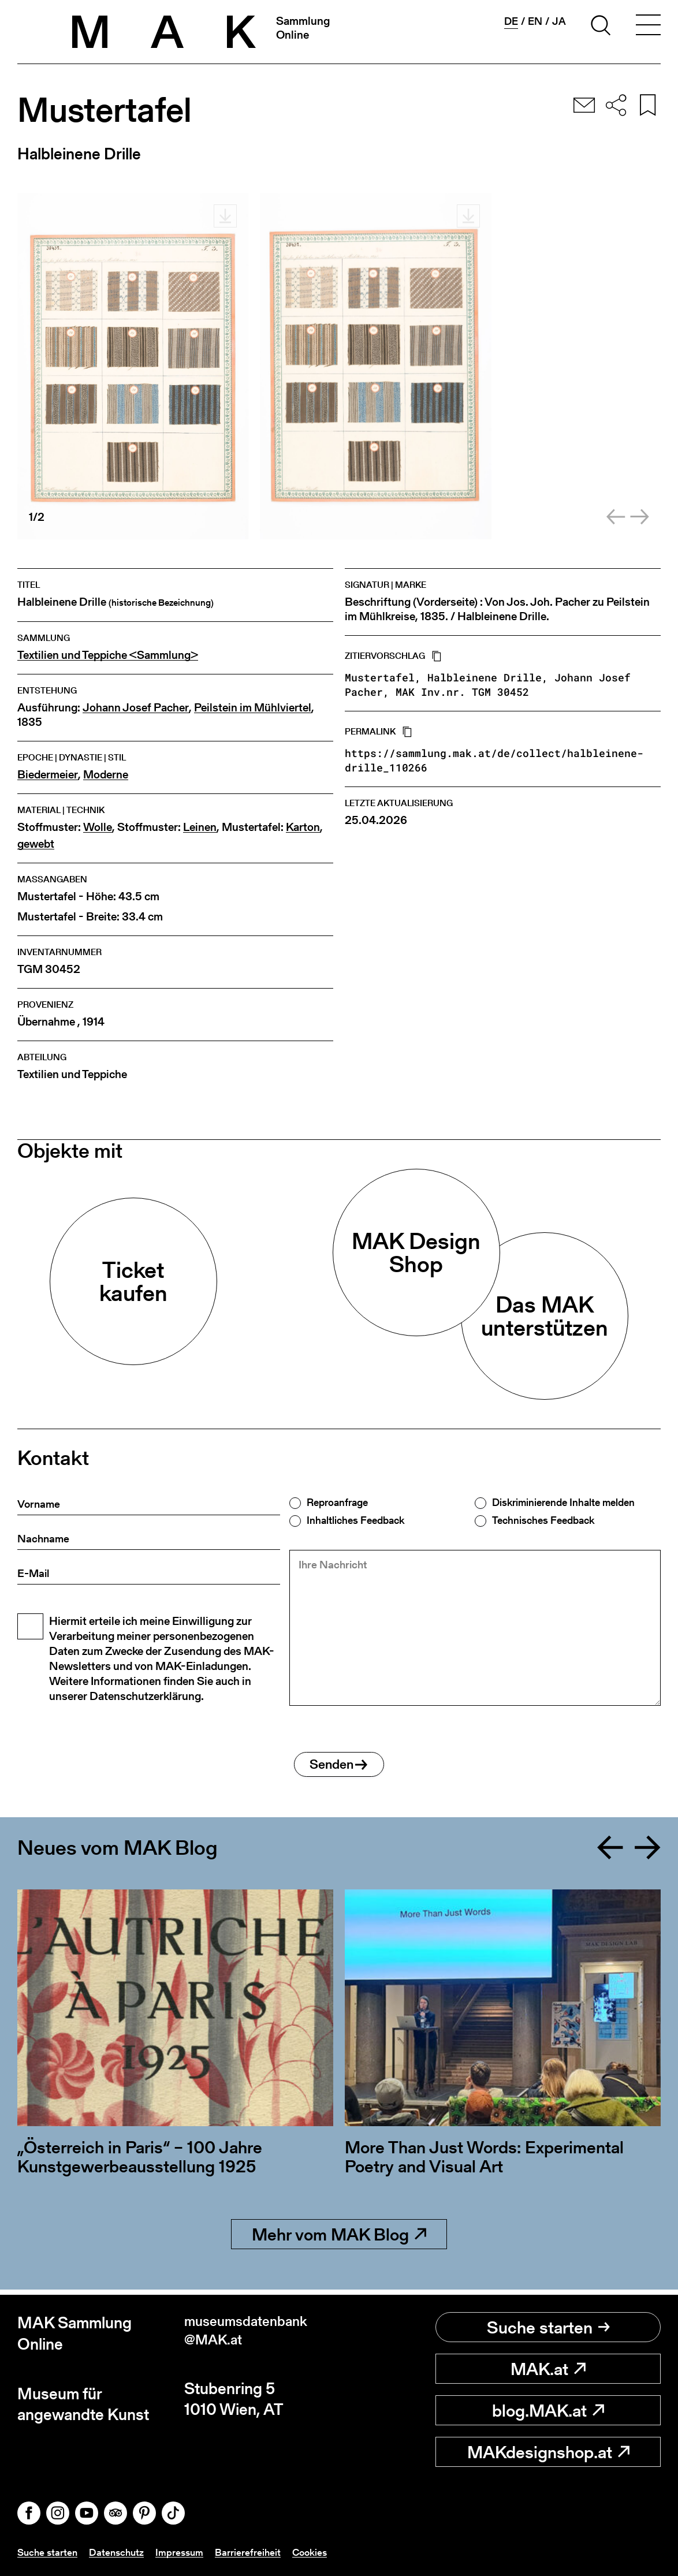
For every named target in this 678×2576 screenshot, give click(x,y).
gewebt (35, 844)
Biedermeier (47, 774)
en (535, 21)
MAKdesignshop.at (548, 2452)
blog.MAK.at (548, 2410)
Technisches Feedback (543, 1520)
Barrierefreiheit (255, 2552)
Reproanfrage (337, 1502)
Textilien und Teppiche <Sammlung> (107, 655)
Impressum (185, 2552)
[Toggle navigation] (648, 27)
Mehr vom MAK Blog (339, 2239)
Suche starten (548, 2327)
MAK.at (548, 2369)
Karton (303, 827)
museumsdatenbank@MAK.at (255, 2333)
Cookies (318, 2552)
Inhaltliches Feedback (355, 1520)
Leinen (200, 827)
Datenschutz (120, 2552)
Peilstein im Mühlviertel (252, 707)
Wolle (97, 827)
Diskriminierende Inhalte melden (563, 1502)
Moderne (105, 774)
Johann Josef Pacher (136, 707)
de (511, 21)
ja (559, 21)
